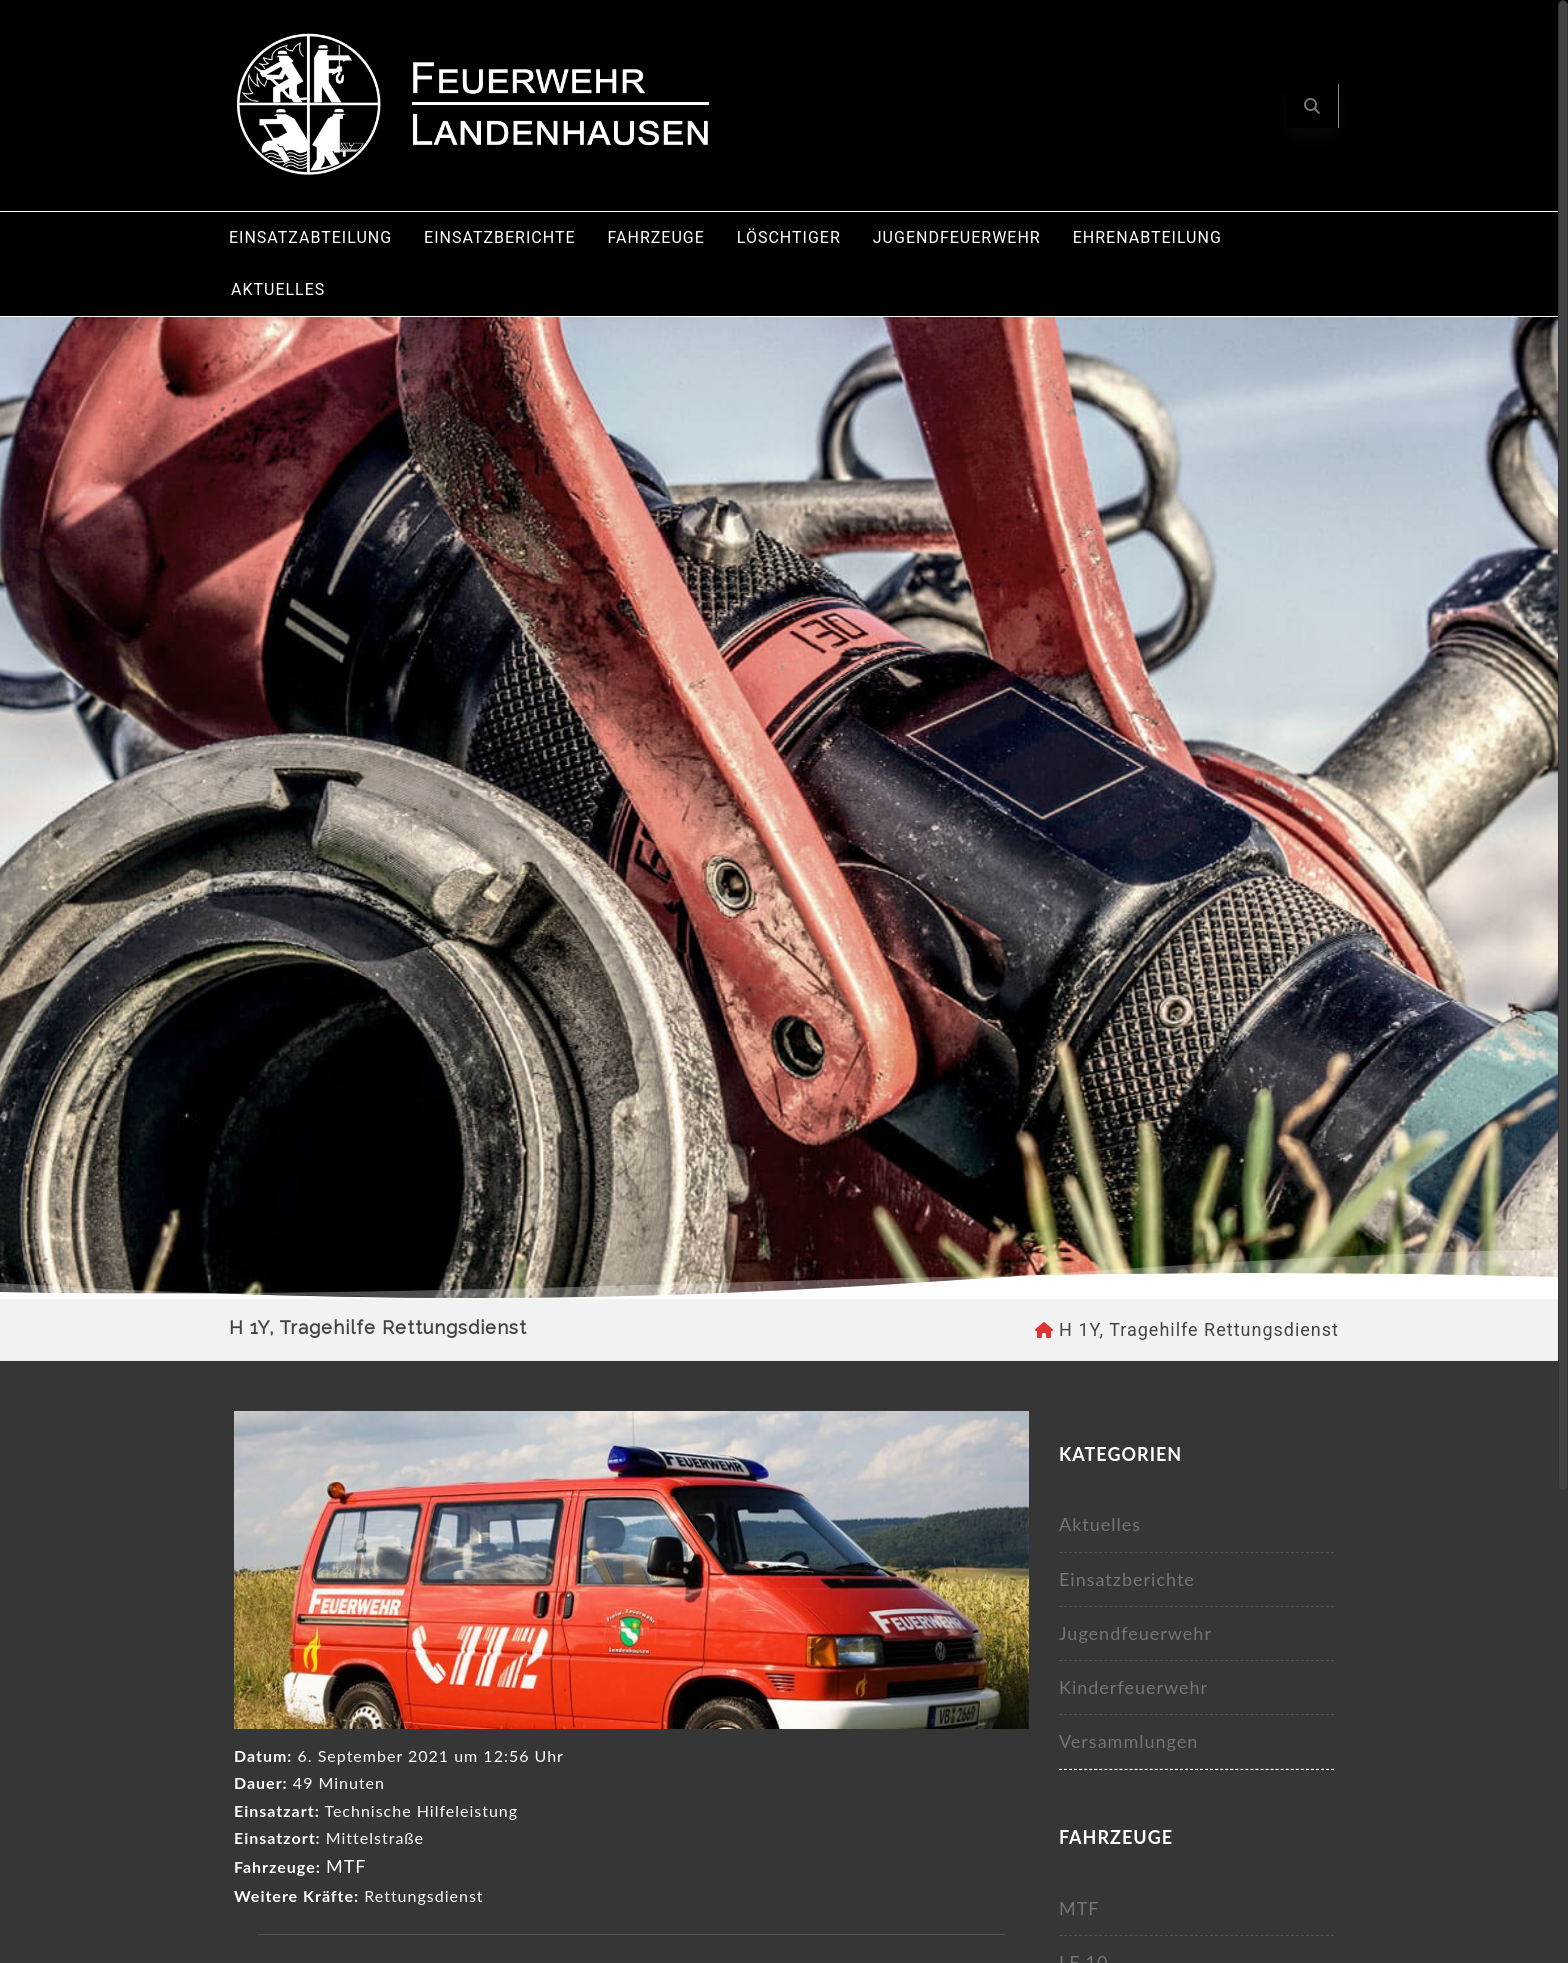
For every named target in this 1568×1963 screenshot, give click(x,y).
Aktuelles (278, 289)
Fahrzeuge (656, 237)
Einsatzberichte (499, 237)
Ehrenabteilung (1147, 237)
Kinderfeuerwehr (1133, 1687)
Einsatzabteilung (310, 237)
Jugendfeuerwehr (957, 237)
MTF (346, 1866)
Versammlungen (1128, 1741)
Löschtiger (789, 237)
